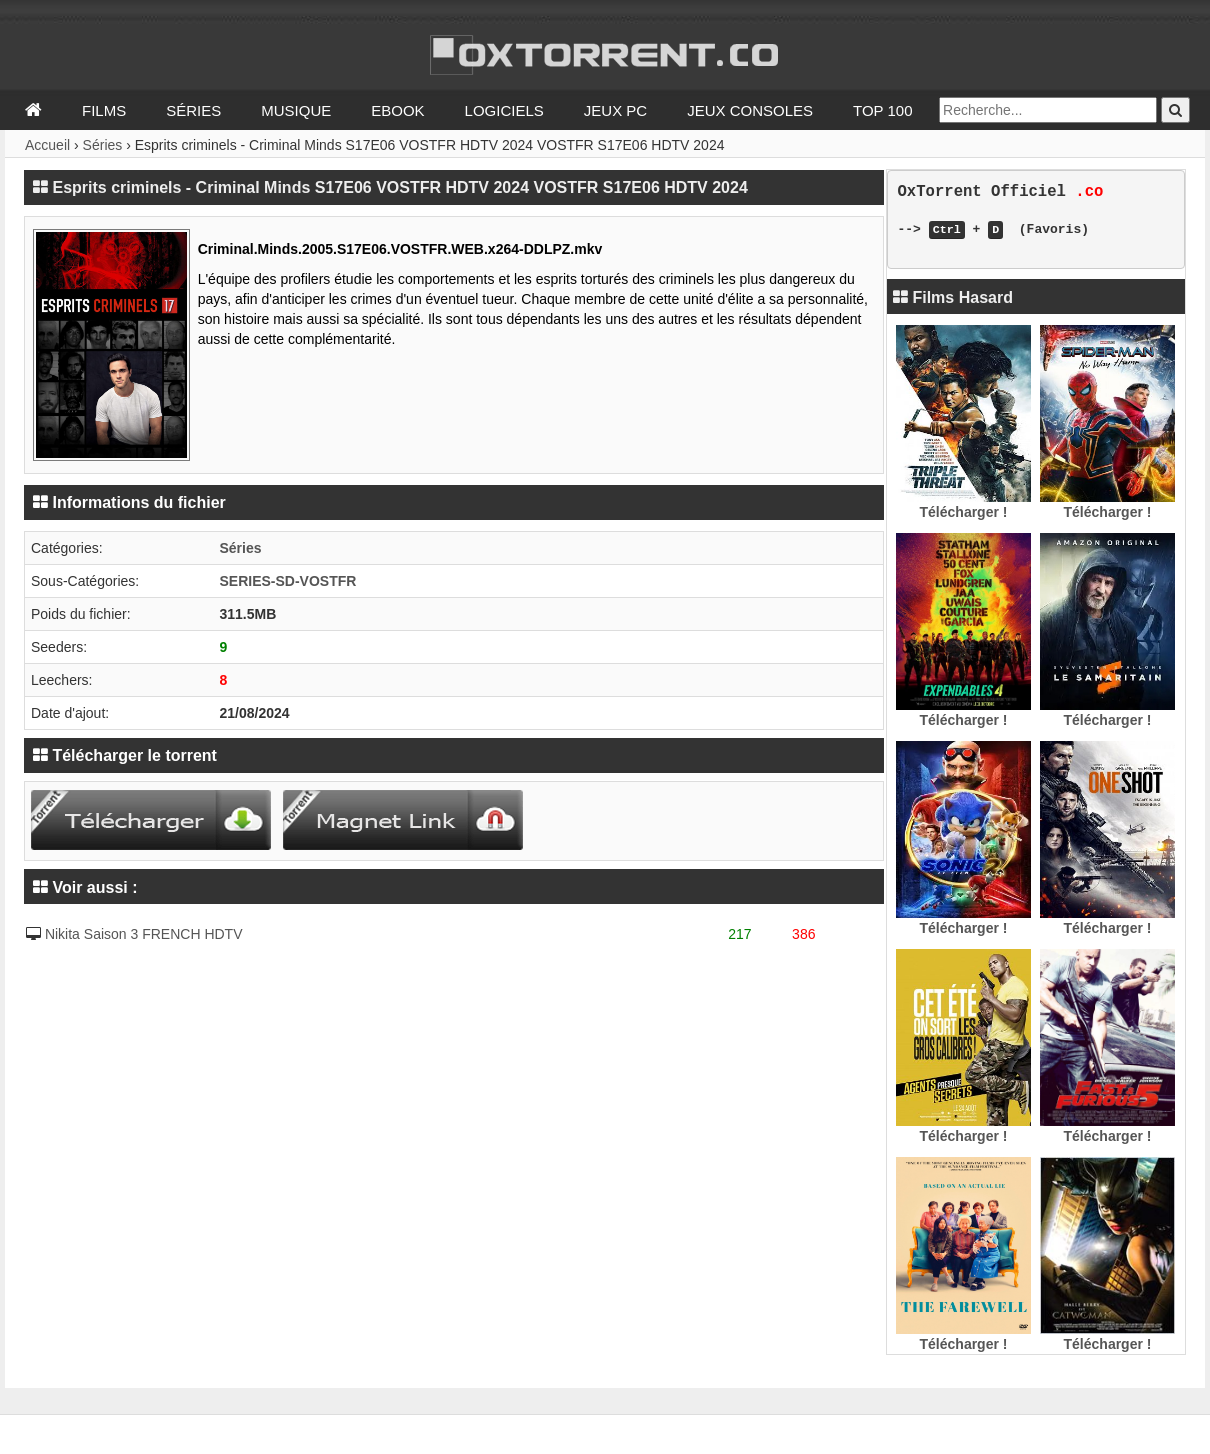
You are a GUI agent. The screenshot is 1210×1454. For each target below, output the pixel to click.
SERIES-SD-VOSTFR (287, 581)
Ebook (397, 110)
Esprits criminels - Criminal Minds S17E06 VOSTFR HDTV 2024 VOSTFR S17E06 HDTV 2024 (399, 187)
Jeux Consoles (750, 110)
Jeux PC (615, 110)
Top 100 (883, 110)
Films (104, 110)
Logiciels (504, 110)
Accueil (47, 145)
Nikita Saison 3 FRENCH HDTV (144, 934)
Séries (193, 110)
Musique (296, 110)
